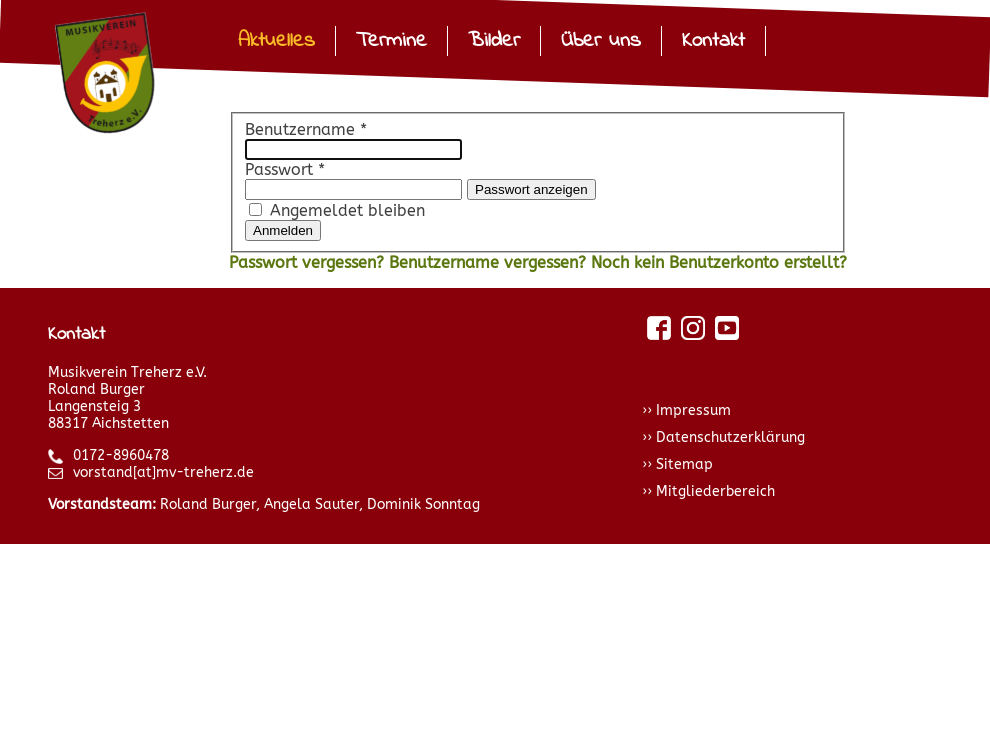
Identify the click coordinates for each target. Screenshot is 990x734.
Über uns (601, 41)
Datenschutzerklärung (730, 437)
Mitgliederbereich (715, 491)
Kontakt (713, 41)
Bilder (494, 41)
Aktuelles (276, 41)
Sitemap (684, 464)
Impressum (693, 410)
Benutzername (306, 129)
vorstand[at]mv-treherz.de (151, 472)
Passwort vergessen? (309, 262)
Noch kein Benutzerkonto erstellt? (719, 262)
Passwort (285, 169)
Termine (391, 41)
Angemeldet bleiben (347, 210)
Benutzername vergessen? (490, 262)
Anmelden (283, 230)
